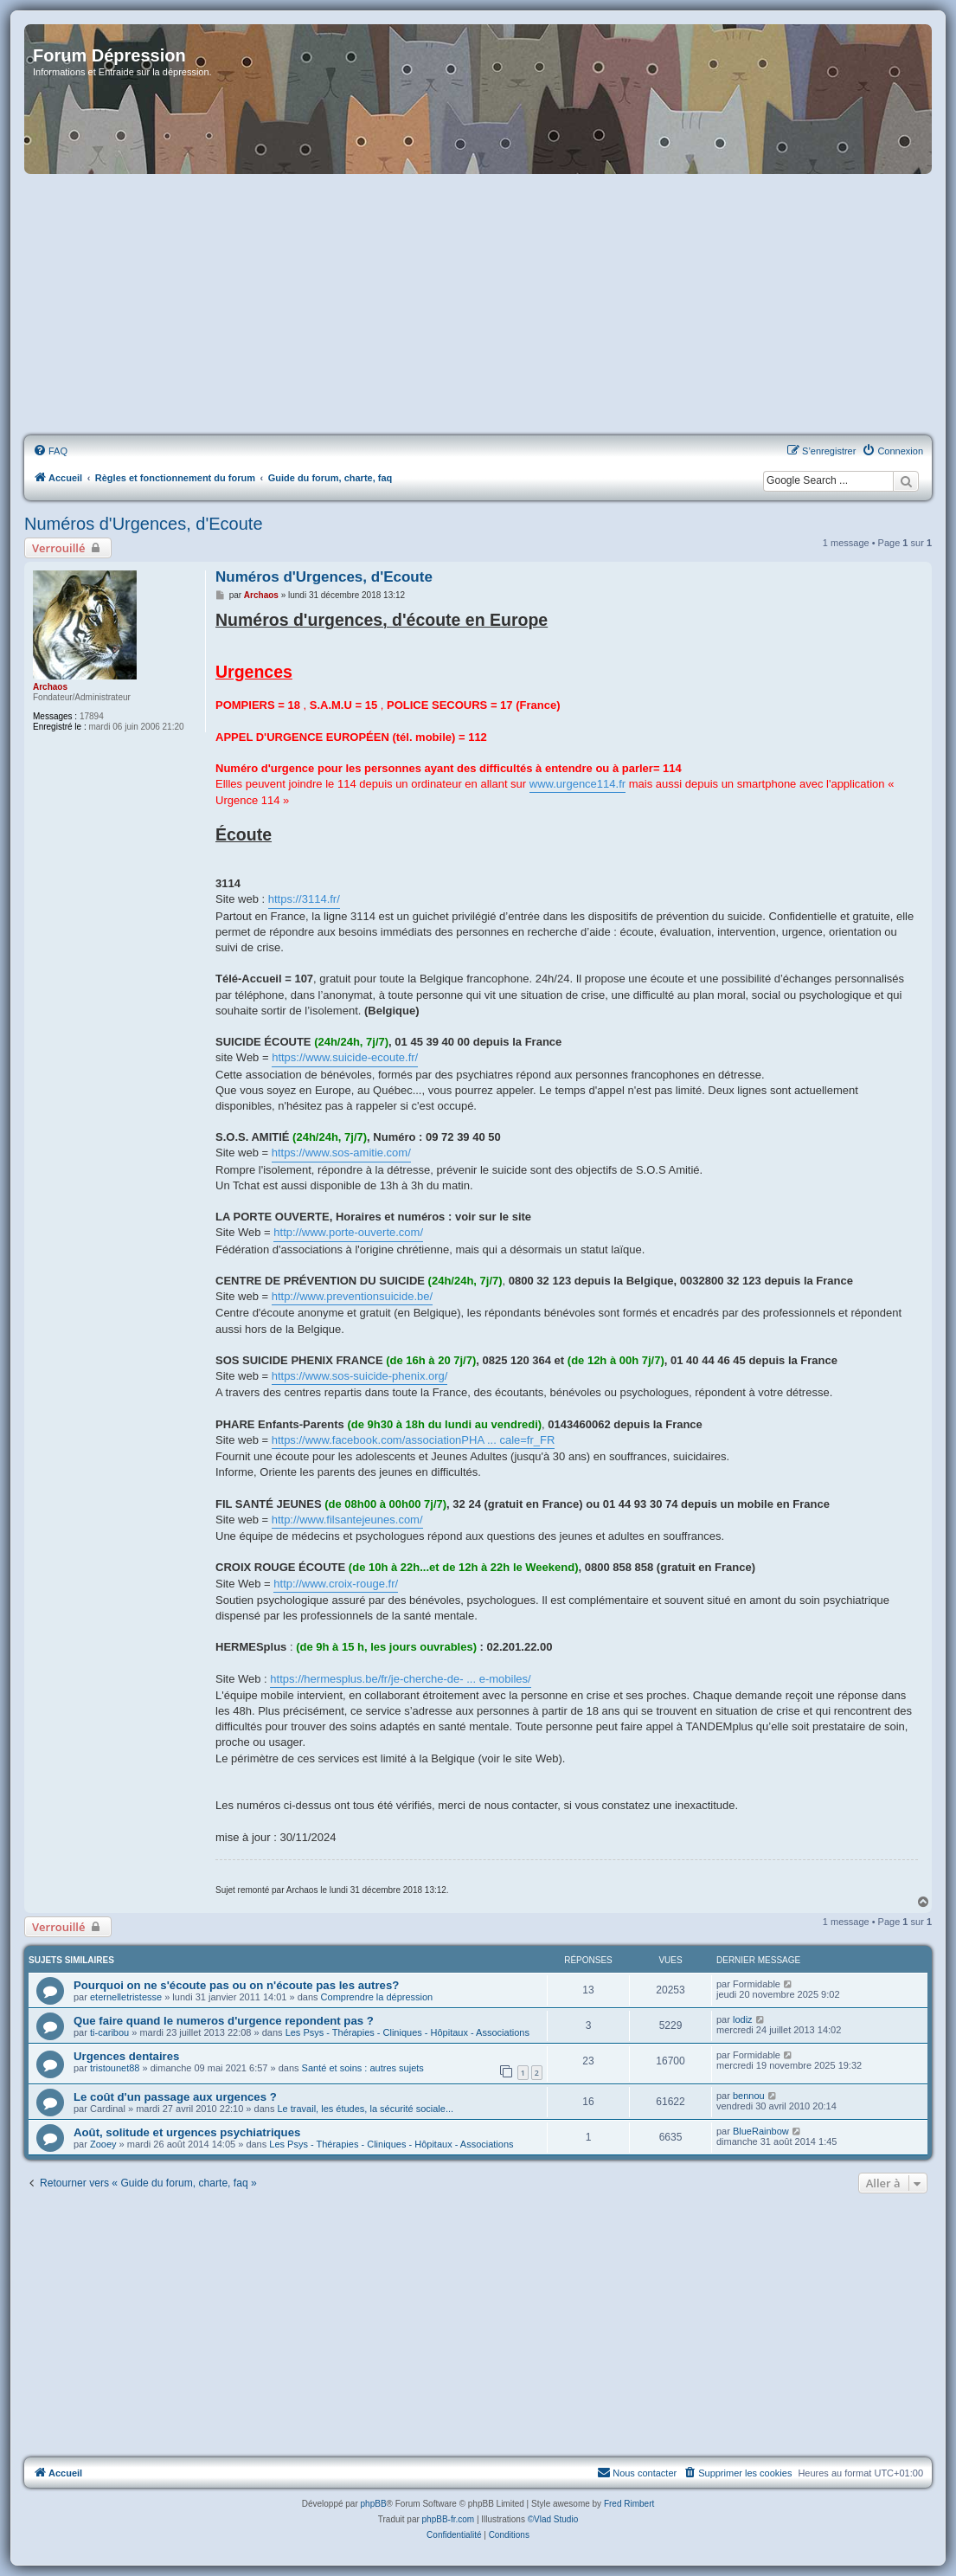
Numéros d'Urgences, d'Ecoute (143, 523)
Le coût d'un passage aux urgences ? (175, 2096)
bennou (749, 2095)
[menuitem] (50, 451)
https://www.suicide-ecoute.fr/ (345, 1057)
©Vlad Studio (553, 2519)
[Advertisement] (478, 305)
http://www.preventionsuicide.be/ (352, 1296)
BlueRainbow (761, 2131)
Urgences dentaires (126, 2056)
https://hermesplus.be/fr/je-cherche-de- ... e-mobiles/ (400, 1678)
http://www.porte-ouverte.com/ (348, 1232)
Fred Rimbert (629, 2503)
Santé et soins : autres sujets (363, 2068)
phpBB (374, 2503)
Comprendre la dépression (377, 1997)
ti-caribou (109, 2032)
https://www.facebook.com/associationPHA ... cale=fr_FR (413, 1439)
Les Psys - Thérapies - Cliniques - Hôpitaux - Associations (407, 2032)
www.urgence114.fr (577, 783)
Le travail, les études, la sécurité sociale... (365, 2108)
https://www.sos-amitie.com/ (341, 1152)
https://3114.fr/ (304, 898)
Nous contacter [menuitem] (637, 2472)
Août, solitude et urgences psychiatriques (187, 2132)
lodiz (743, 2019)
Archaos (50, 687)
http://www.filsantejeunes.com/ (347, 1519)
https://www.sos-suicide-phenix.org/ (360, 1375)
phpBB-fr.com (448, 2519)
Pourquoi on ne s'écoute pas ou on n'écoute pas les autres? (236, 1985)
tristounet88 (114, 2068)
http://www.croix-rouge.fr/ (335, 1583)
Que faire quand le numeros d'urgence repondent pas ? (224, 2020)
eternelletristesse (126, 1997)
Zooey (103, 2144)
